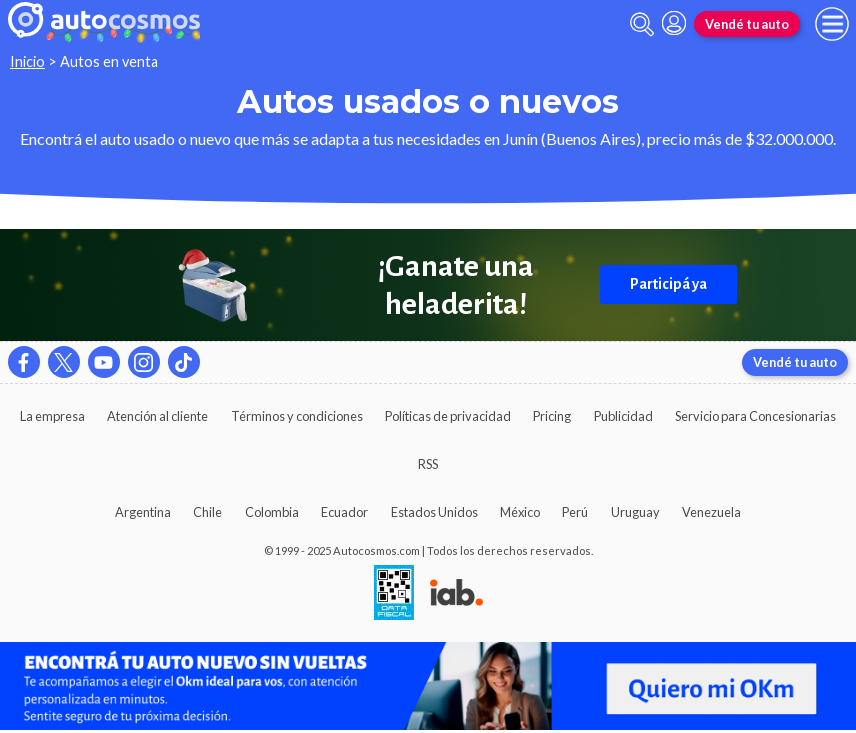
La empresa (52, 416)
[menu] (832, 24)
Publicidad (623, 416)
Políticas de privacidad (448, 416)
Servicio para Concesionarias (755, 416)
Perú (575, 512)
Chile (207, 512)
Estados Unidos (434, 512)
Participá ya (668, 284)
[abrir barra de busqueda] (642, 24)
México (520, 512)
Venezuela (711, 512)
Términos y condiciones (297, 416)
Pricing (552, 416)
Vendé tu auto (747, 24)
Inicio (27, 61)
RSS (428, 464)
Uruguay (635, 512)
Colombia (272, 512)
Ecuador (344, 512)
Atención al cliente (157, 416)
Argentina (143, 512)
